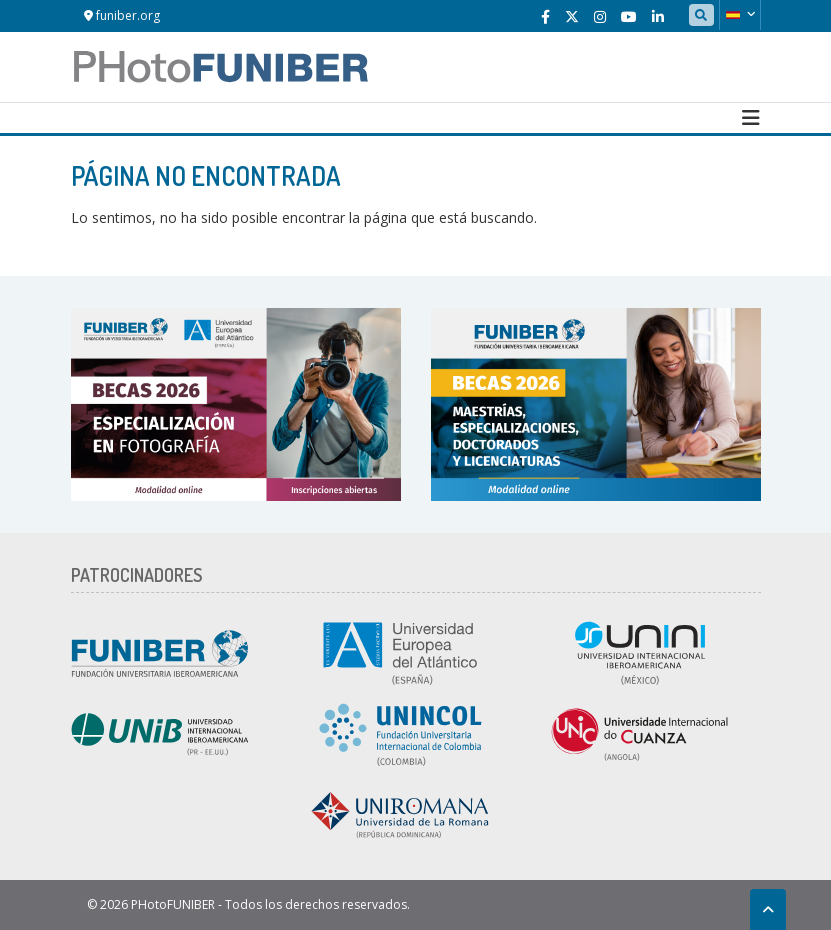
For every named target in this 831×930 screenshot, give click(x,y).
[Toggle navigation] (751, 118)
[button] (740, 15)
